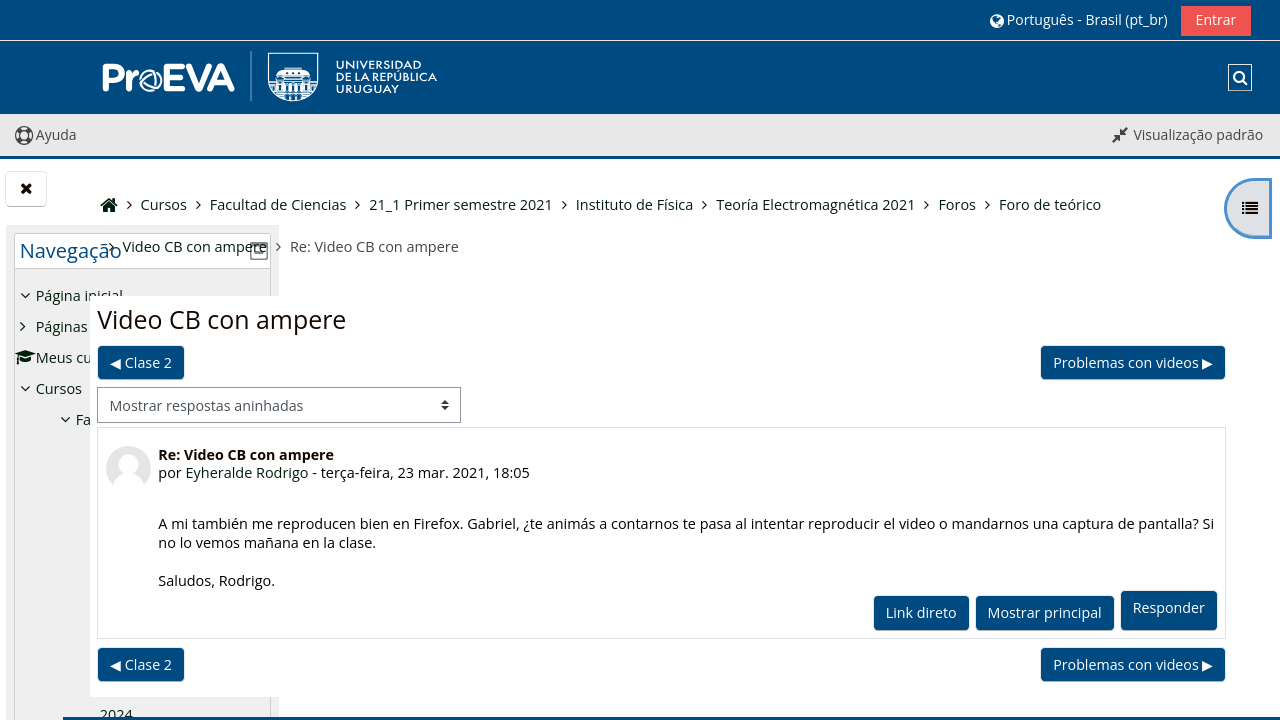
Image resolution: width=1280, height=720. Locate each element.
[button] (1078, 19)
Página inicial (79, 295)
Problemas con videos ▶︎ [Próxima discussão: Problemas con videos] (1135, 362)
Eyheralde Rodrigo (467, 472)
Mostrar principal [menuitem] (1047, 612)
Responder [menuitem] (1171, 607)
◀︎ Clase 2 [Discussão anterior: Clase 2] (361, 362)
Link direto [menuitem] (923, 612)
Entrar (1216, 19)
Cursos (59, 388)
